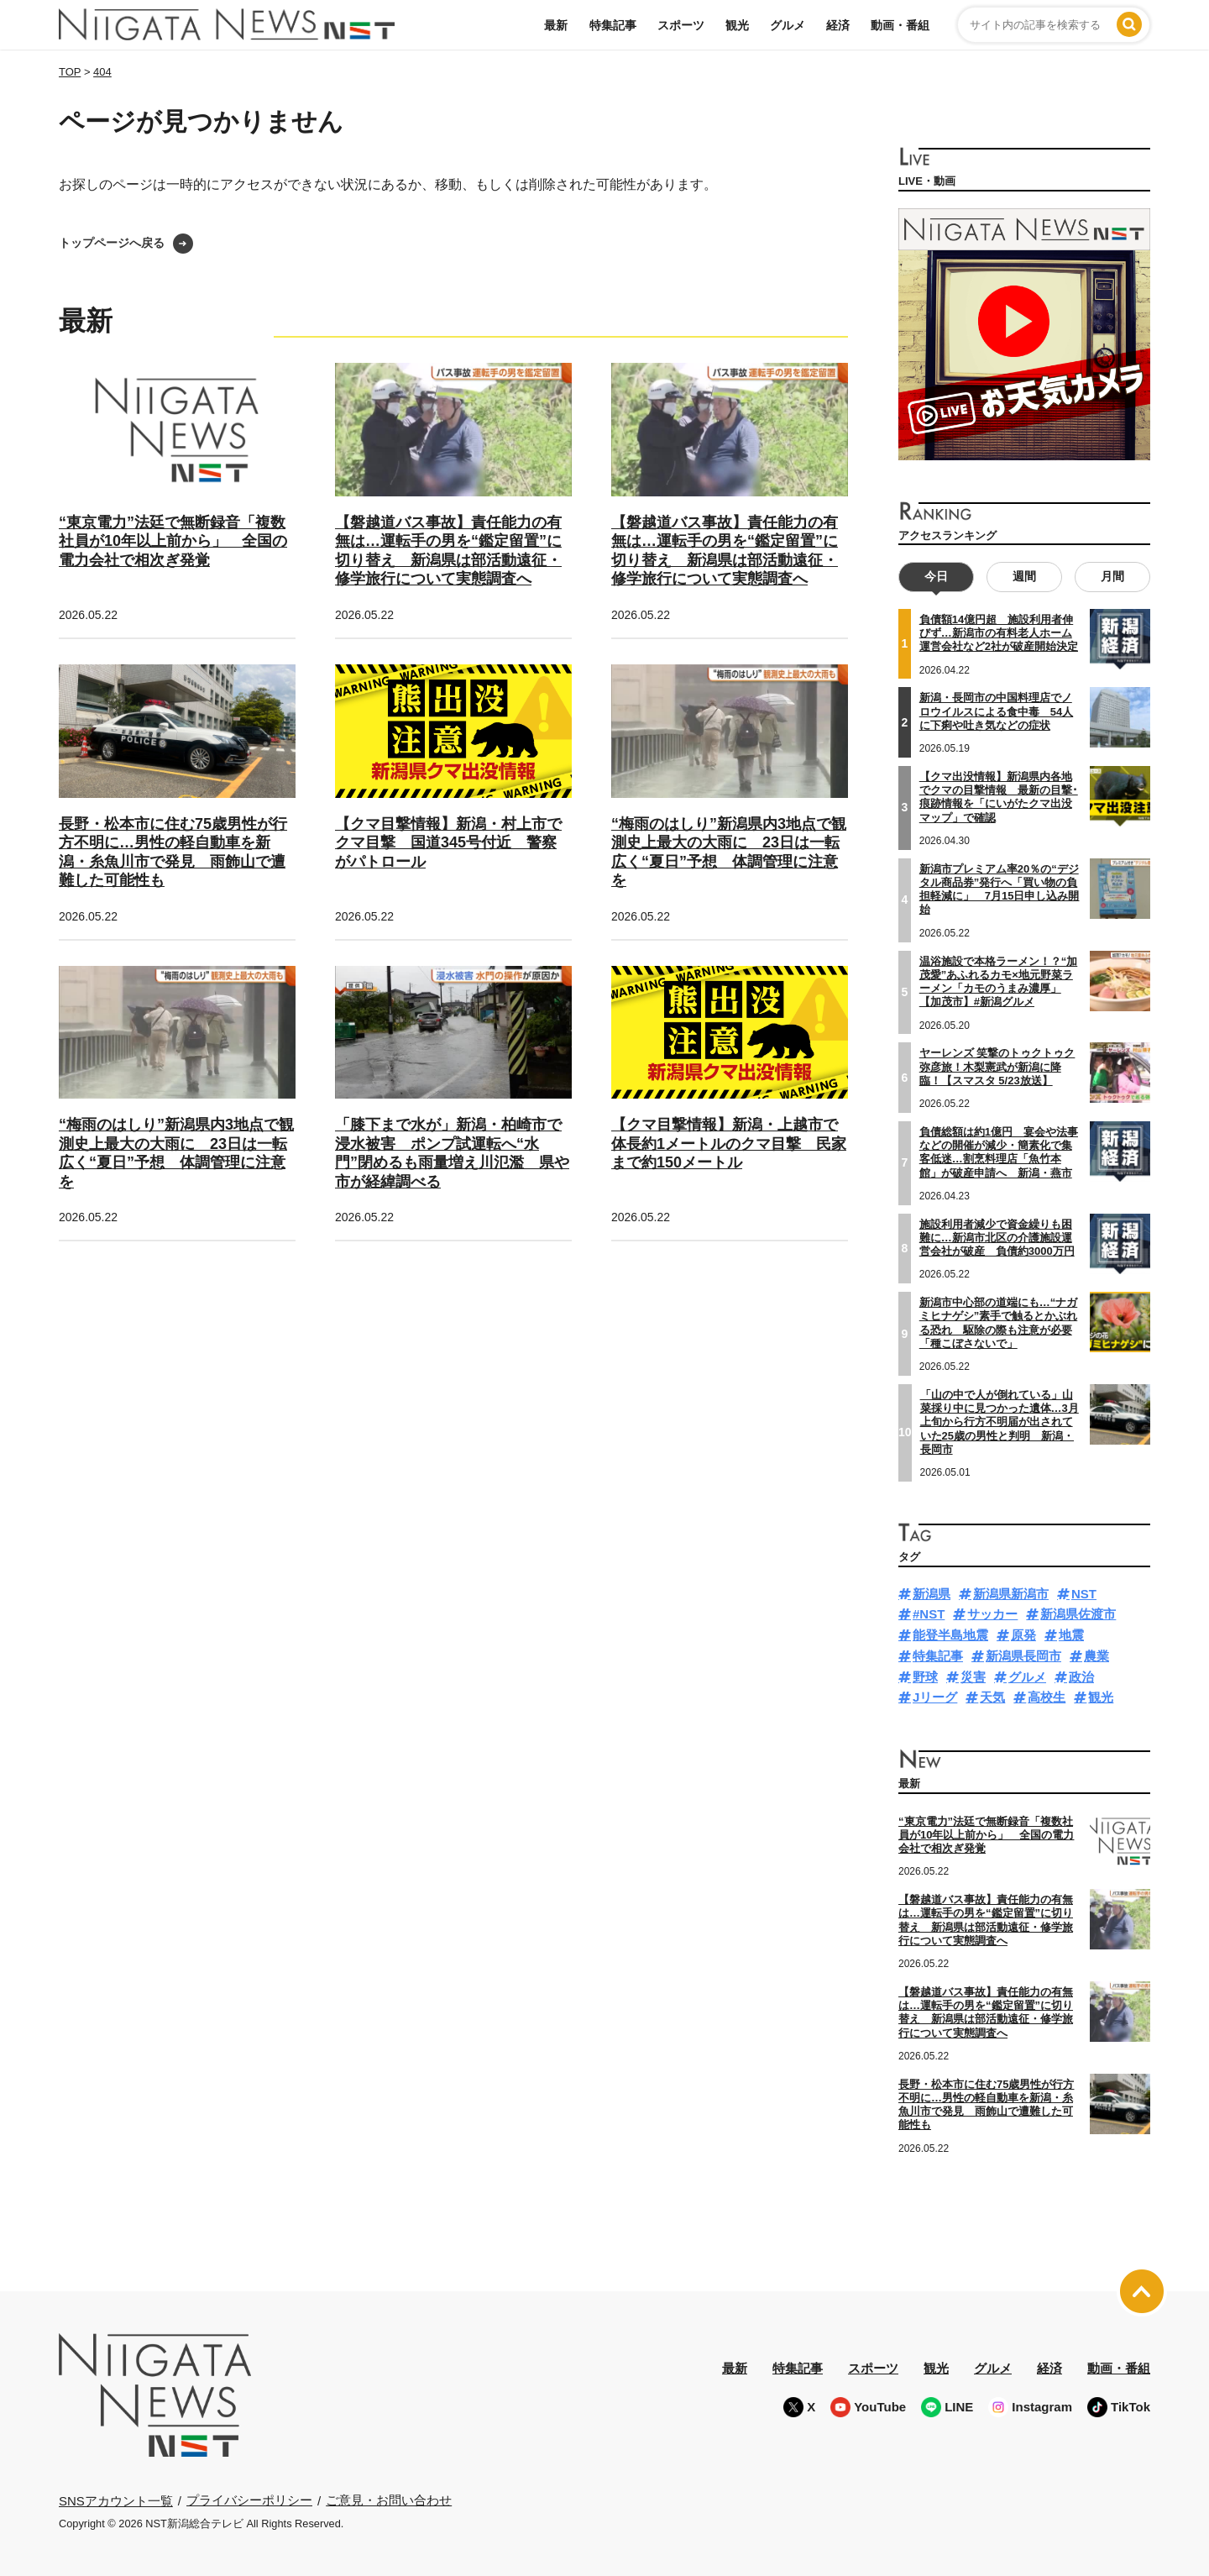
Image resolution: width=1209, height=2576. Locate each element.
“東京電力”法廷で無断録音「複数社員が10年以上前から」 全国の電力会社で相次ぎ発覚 (173, 541)
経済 (838, 25)
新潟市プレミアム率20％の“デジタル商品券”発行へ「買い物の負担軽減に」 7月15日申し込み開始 (999, 889)
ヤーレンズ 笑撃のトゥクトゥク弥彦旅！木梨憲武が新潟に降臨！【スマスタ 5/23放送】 (997, 1067)
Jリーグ (935, 1697)
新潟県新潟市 (1011, 1593)
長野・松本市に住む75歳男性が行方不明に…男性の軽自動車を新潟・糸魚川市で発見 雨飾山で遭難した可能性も (986, 2104)
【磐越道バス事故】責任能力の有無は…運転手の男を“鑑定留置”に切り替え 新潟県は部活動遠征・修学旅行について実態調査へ (985, 1920)
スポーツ (680, 25)
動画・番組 (900, 25)
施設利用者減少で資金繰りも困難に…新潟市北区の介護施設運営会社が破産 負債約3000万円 (997, 1237)
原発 (1023, 1635)
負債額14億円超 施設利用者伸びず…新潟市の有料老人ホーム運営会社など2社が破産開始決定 (998, 633)
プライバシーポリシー (249, 2500)
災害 (973, 1676)
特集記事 (612, 25)
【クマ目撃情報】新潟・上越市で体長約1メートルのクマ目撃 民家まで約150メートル (728, 1143)
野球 (925, 1676)
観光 (737, 25)
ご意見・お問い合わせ (389, 2500)
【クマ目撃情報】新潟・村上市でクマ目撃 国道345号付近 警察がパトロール (448, 843)
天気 (992, 1697)
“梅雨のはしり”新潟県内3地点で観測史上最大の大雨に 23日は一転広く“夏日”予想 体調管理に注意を (176, 1153)
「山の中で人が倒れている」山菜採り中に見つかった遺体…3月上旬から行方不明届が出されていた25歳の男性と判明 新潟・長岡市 (999, 1422)
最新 (556, 25)
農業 (1096, 1656)
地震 (1071, 1635)
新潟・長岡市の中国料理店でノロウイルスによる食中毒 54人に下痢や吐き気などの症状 (996, 711)
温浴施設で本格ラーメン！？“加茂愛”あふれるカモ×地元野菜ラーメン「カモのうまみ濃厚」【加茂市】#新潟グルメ (998, 981)
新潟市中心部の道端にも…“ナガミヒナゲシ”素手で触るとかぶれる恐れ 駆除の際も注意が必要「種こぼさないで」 (998, 1323)
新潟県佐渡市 (1078, 1614)
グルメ (787, 25)
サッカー (992, 1614)
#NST (929, 1614)
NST (1083, 1593)
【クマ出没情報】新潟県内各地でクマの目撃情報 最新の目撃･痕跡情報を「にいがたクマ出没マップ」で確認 (998, 797)
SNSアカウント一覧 (116, 2501)
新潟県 (931, 1593)
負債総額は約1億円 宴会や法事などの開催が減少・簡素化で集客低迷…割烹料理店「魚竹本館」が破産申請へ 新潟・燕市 (998, 1152)
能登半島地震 (950, 1635)
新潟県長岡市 (1023, 1656)
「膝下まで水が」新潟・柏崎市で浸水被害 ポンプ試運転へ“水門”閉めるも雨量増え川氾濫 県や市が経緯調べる (452, 1153)
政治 (1081, 1676)
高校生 (1046, 1697)
